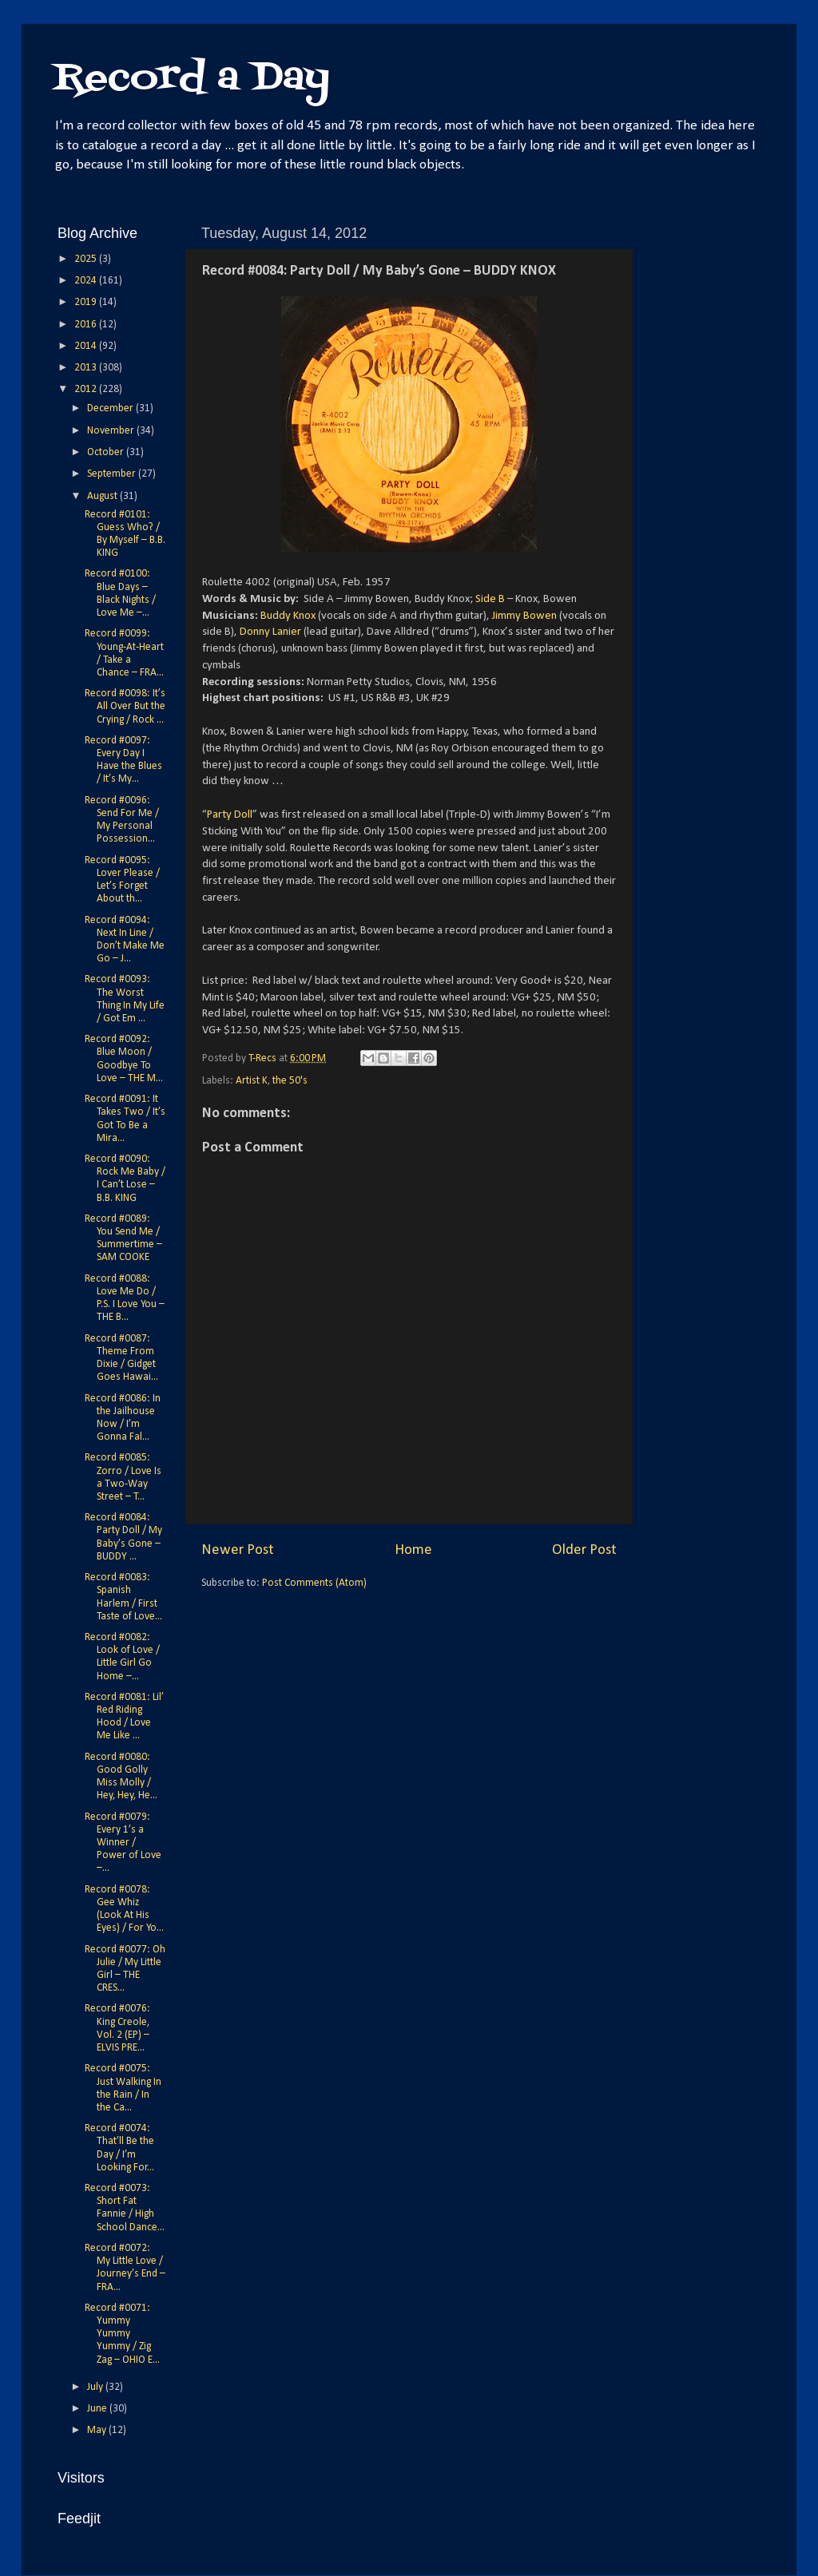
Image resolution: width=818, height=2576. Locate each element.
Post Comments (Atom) (314, 1583)
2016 (86, 324)
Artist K (252, 1081)
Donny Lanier (270, 632)
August (103, 496)
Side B (490, 599)
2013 (86, 368)
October (106, 452)
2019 (86, 302)
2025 (86, 259)
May (98, 2430)
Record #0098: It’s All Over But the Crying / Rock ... (125, 706)
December (111, 408)
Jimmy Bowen (524, 616)
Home (413, 1550)
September (112, 474)
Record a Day (192, 79)
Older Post (584, 1550)
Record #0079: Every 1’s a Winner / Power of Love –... (123, 1843)
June (98, 2409)
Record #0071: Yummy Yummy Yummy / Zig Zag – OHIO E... (122, 2334)
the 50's (290, 1081)
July (96, 2387)
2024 (86, 280)
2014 (86, 346)
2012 (86, 389)
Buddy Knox (288, 616)
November (112, 431)
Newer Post (237, 1550)
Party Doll (229, 815)
